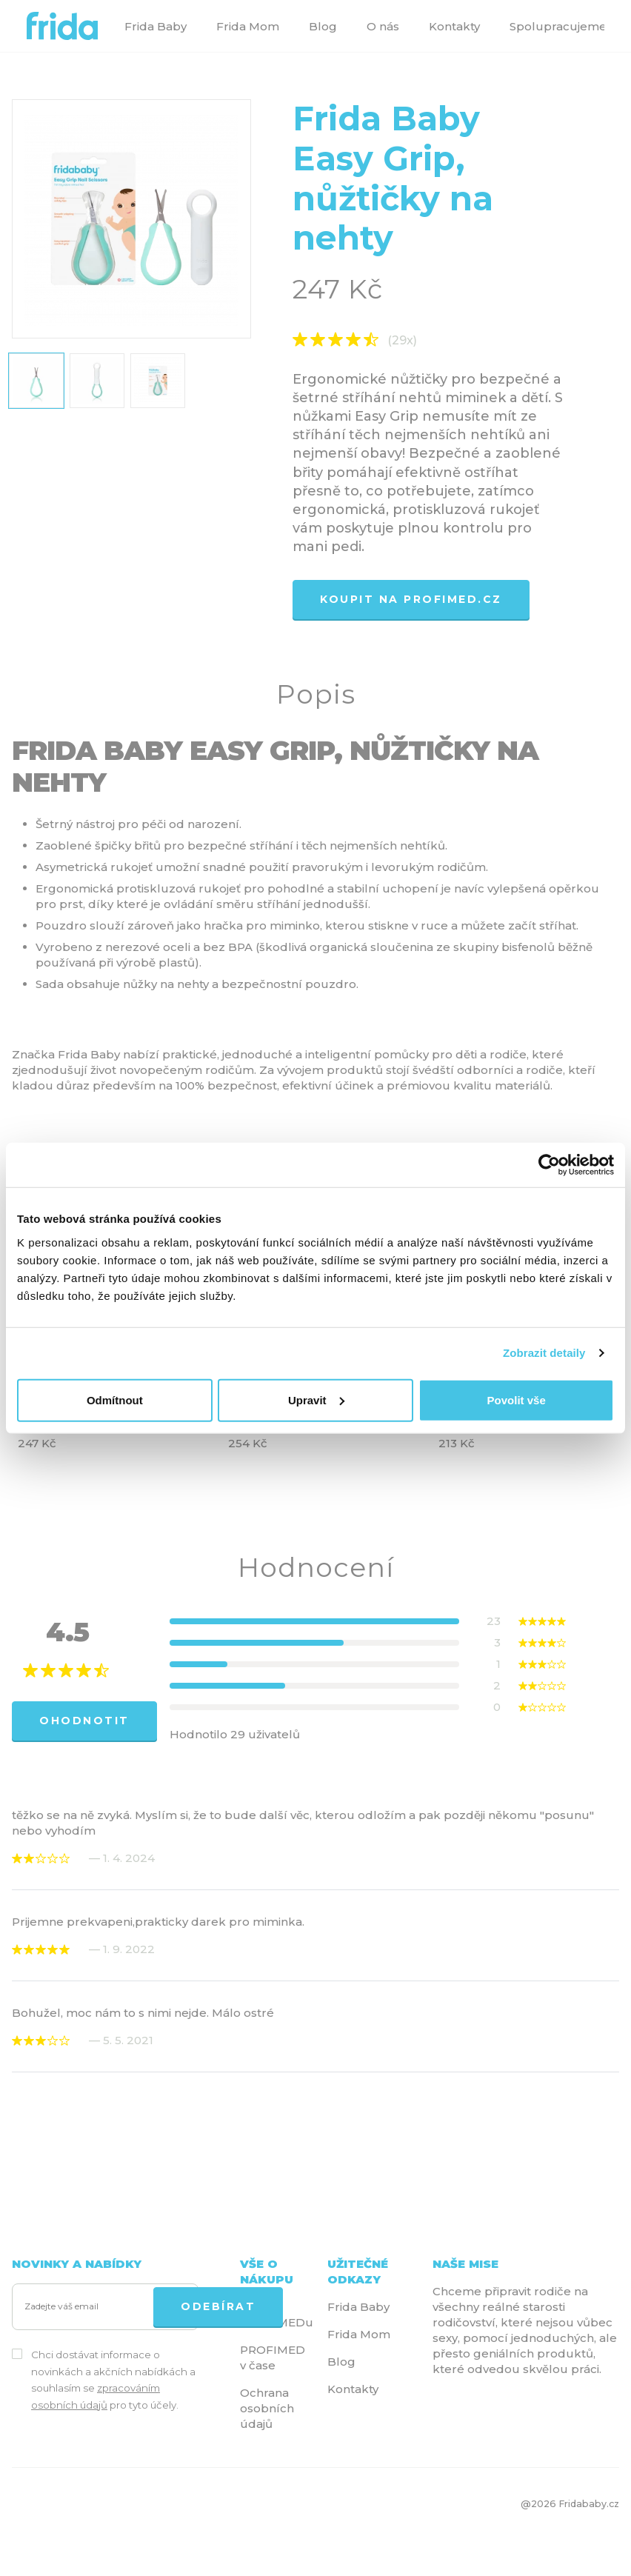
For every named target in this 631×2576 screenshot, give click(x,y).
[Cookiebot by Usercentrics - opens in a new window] (549, 1165)
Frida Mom (247, 26)
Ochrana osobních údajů (267, 2408)
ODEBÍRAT (218, 2306)
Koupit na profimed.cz (411, 599)
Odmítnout (115, 1399)
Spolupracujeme (558, 26)
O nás (383, 26)
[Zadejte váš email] (86, 2307)
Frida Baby (155, 26)
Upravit (316, 1399)
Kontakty (454, 26)
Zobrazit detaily (544, 1353)
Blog (323, 26)
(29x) (402, 341)
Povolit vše (516, 1399)
